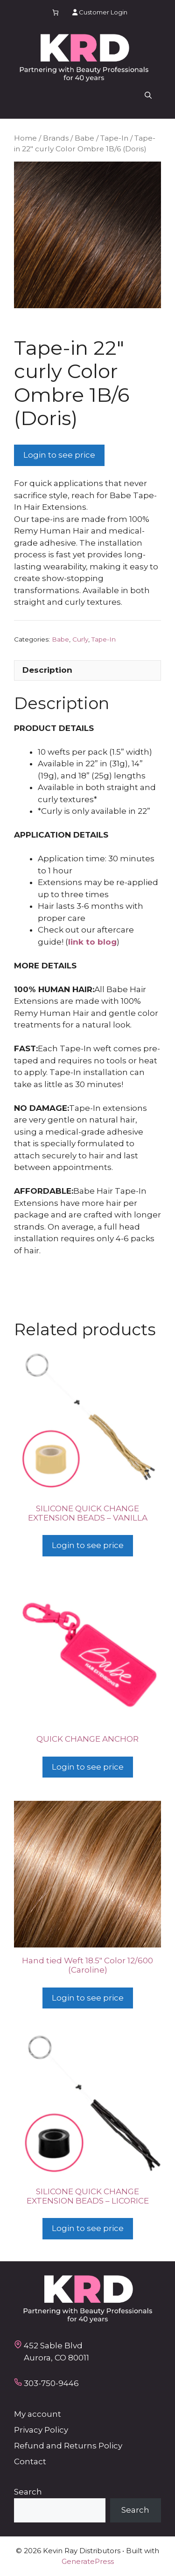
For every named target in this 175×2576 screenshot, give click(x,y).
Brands (56, 138)
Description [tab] (47, 670)
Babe (84, 138)
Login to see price (59, 455)
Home (25, 138)
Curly (80, 639)
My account (37, 2414)
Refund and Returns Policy (68, 2445)
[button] (148, 95)
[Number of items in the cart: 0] (55, 12)
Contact (30, 2461)
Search (28, 2491)
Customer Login (99, 12)
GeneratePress (88, 2561)
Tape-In (114, 138)
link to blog (92, 942)
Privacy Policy (41, 2429)
